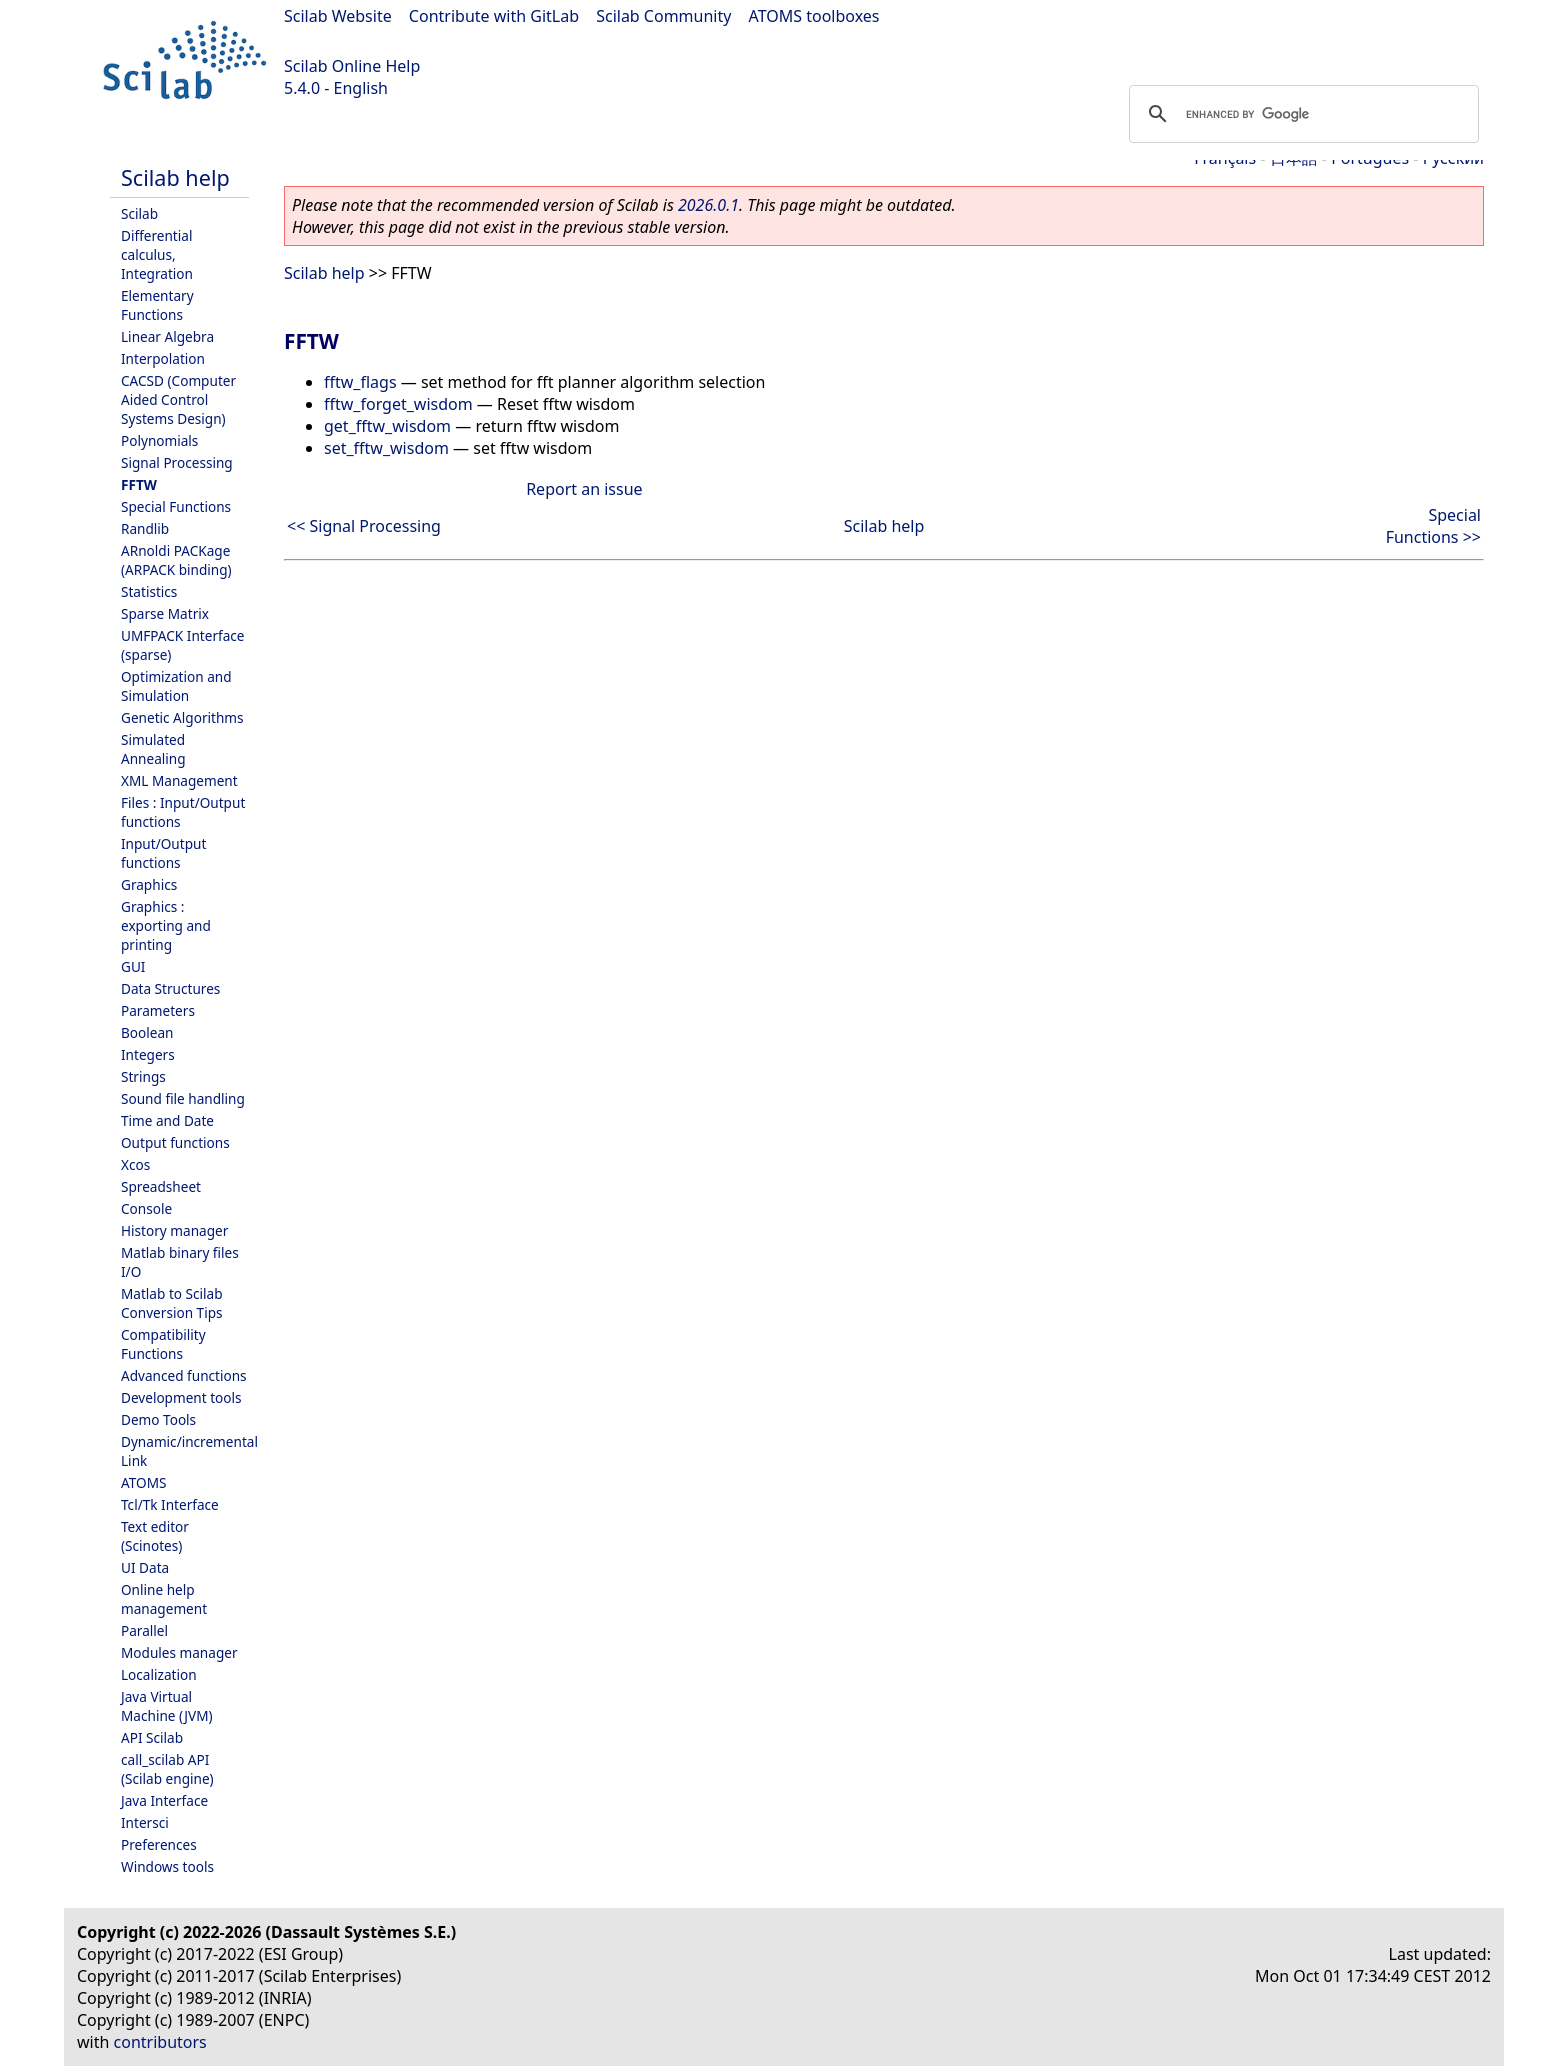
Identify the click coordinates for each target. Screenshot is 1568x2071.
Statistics (149, 591)
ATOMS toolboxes (814, 16)
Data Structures (170, 988)
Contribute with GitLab (494, 16)
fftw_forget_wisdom (398, 404)
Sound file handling (183, 1098)
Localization (159, 1674)
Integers (148, 1054)
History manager (174, 1230)
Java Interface (164, 1800)
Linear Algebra (167, 336)
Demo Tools (158, 1419)
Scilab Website (338, 16)
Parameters (158, 1010)
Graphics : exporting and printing (166, 925)
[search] (1301, 114)
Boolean (147, 1032)
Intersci (145, 1822)
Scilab (139, 213)
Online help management (164, 1599)
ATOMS (143, 1482)
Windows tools (167, 1866)
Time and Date (167, 1120)
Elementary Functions (157, 305)
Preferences (159, 1844)
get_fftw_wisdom (387, 426)
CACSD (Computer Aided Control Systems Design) (178, 399)
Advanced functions (184, 1375)
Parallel (144, 1630)
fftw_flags (360, 382)
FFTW (139, 484)
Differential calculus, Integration (157, 254)
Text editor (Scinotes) (155, 1536)
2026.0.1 (708, 205)
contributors (160, 2042)
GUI (133, 966)
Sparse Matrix (165, 613)
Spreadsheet (161, 1186)
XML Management (179, 780)
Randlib (145, 528)
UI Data (145, 1567)
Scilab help (175, 177)
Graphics (149, 884)
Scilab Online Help (352, 66)
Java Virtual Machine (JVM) (167, 1706)
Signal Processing (177, 462)
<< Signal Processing (364, 526)
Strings (143, 1076)
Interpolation (163, 358)
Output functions (175, 1142)
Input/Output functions (163, 853)
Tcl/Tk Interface (170, 1504)
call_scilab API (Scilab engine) (167, 1769)
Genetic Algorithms (182, 717)
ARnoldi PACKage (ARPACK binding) (176, 560)
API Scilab (152, 1737)
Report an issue (584, 489)
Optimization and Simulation (176, 686)
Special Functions (176, 506)
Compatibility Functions (163, 1344)
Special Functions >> (1433, 526)
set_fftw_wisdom (386, 448)
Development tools (181, 1397)
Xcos (135, 1164)
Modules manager (179, 1652)
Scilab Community (663, 16)
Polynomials (159, 440)
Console (146, 1208)
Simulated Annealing (153, 749)
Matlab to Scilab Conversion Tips (172, 1303)
